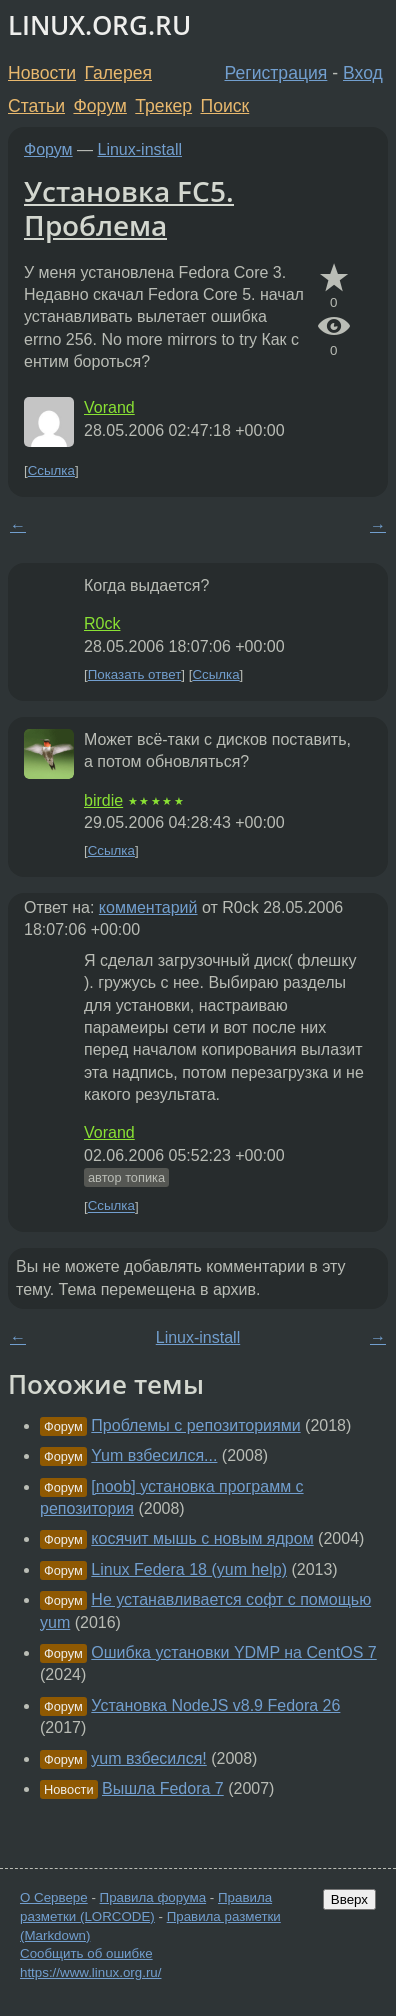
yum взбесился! (148, 1758)
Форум (99, 106)
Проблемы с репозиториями (195, 1425)
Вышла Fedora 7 (163, 1788)
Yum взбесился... (154, 1455)
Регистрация (276, 73)
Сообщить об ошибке (86, 1953)
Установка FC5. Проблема (129, 208)
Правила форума (153, 1897)
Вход (363, 73)
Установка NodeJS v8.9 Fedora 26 (215, 1705)
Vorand (109, 407)
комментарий (148, 907)
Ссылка (51, 470)
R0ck (102, 623)
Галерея (118, 73)
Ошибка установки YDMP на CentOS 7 (233, 1652)
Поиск (225, 106)
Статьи (36, 106)
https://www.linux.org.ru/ (90, 1972)
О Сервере (54, 1897)
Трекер (163, 106)
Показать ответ (135, 674)
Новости (42, 73)
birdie (103, 800)
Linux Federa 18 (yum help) (189, 1569)
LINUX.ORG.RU (99, 25)
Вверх (349, 1899)
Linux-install (140, 149)
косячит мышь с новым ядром (202, 1538)
